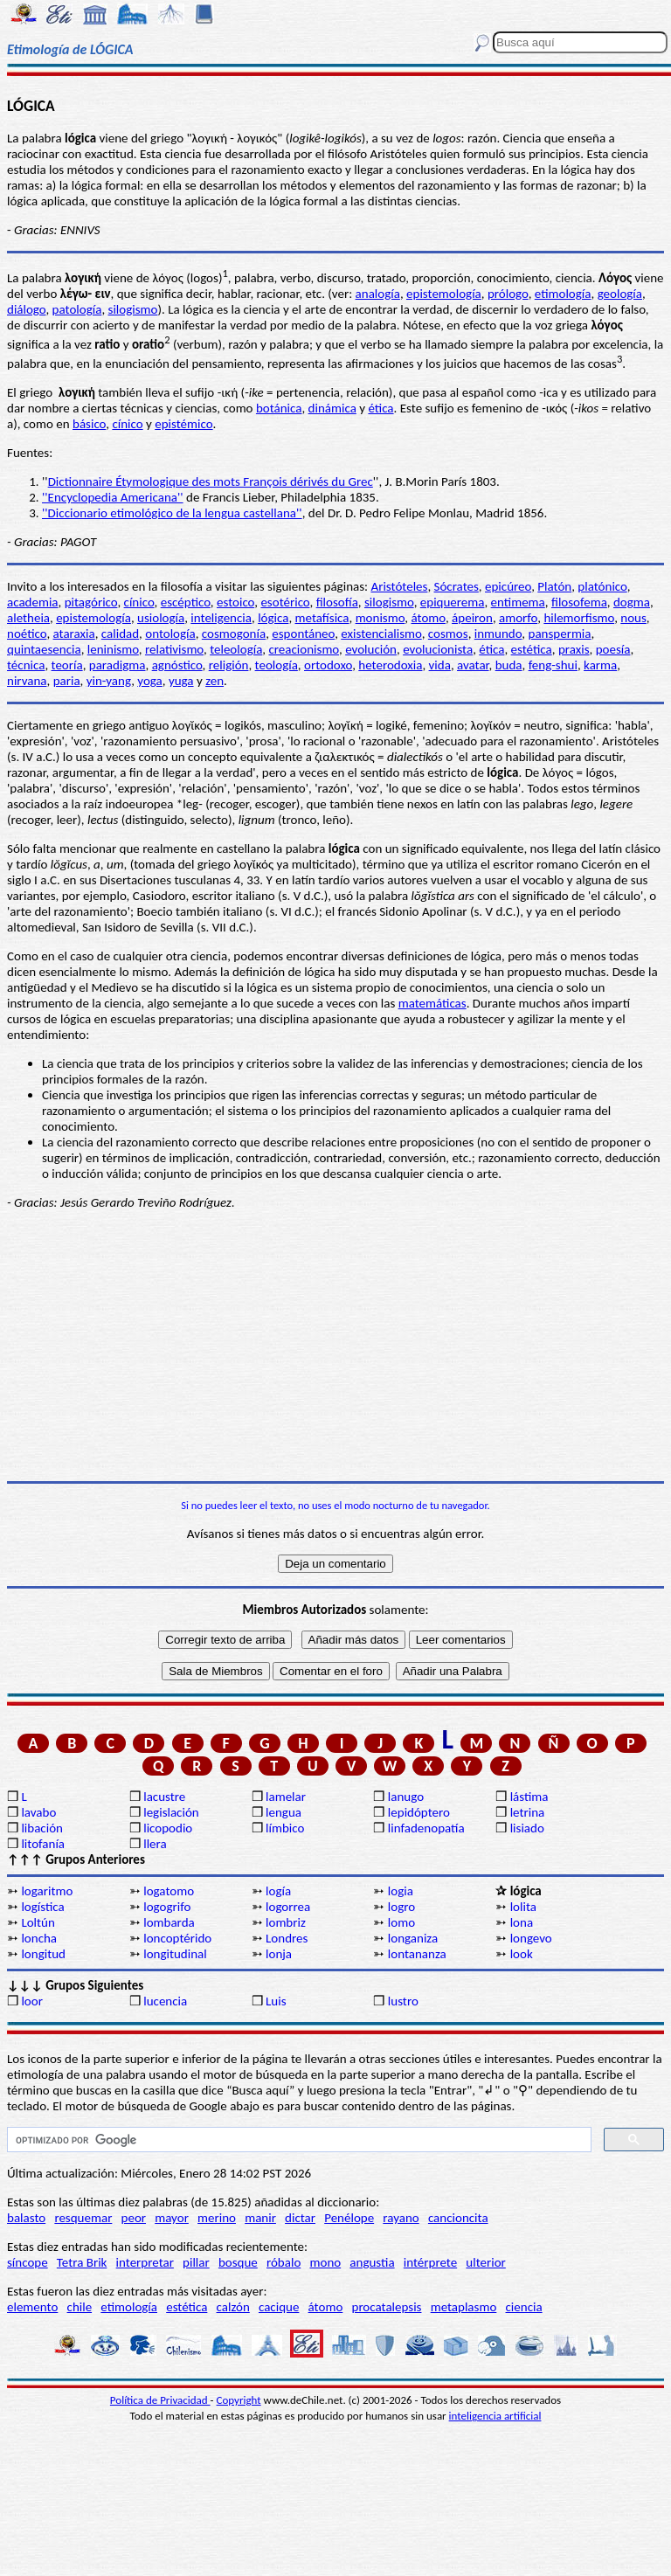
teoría (67, 665)
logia (400, 1891)
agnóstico (177, 665)
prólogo (508, 293)
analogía (378, 293)
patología (77, 309)
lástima (529, 1796)
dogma (631, 602)
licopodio (167, 1828)
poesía (613, 649)
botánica (279, 408)
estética (531, 649)
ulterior (485, 2262)
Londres (287, 1938)
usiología (160, 618)
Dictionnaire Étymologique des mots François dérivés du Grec (210, 481)
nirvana (27, 681)
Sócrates (456, 586)
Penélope (349, 2218)
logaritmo (47, 1891)
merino (216, 2218)
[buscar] (297, 2140)
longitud (43, 1954)
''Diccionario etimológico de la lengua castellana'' (172, 513)
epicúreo (508, 586)
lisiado (527, 1828)
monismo (380, 618)
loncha (39, 1938)
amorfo (518, 618)
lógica (273, 618)
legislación (170, 1812)
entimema (518, 602)
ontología (170, 633)
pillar (196, 2262)
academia (33, 602)
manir (260, 2218)
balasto (26, 2218)
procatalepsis (387, 2307)
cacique (279, 2307)
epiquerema (452, 602)
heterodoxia (390, 665)
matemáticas (432, 1003)
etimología (563, 293)
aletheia (28, 618)
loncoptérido (177, 1938)
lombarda (169, 1922)
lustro (403, 2001)
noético (26, 633)
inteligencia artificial (495, 2415)
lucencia (165, 2001)
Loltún (37, 1922)
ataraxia (74, 633)
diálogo (26, 309)
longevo (531, 1938)
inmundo (498, 633)
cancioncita (458, 2218)
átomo (429, 618)
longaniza (413, 1938)
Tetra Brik (82, 2262)
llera (154, 1844)
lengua (283, 1812)
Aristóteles (398, 586)
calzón (233, 2307)
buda (508, 665)
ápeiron (472, 618)
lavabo (38, 1812)
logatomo (168, 1891)
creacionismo (303, 649)
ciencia (524, 2307)
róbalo (283, 2262)
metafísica (322, 618)
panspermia (560, 633)
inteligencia (221, 618)
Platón (554, 586)
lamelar (286, 1796)
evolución (371, 649)
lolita (523, 1907)
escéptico (186, 602)
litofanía (43, 1844)
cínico (127, 424)
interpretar (145, 2262)
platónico (602, 586)
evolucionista (438, 649)
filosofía (337, 602)
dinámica (332, 408)
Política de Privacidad (160, 2399)
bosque (238, 2262)
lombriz (286, 1922)
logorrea (288, 1907)
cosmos (448, 633)
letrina (527, 1812)
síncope (27, 2262)
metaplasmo (464, 2307)
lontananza (417, 1954)
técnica (26, 665)
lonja (279, 1954)
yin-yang (108, 681)
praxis (574, 649)
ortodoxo (328, 665)
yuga (181, 681)
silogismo (133, 309)
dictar (300, 2218)
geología (620, 293)
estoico (235, 602)
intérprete (430, 2262)
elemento (32, 2307)
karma (600, 665)
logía (278, 1891)
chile (80, 2307)
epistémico (183, 424)
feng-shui (553, 665)
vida (440, 665)
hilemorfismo (578, 618)
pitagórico (91, 602)
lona (521, 1922)
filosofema (579, 602)
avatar (473, 665)
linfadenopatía (426, 1828)
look (521, 1954)
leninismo (113, 649)
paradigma (117, 665)
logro (401, 1907)
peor (133, 2218)
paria (66, 681)
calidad (120, 633)
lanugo (406, 1796)
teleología (236, 649)
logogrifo (166, 1907)
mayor (172, 2218)
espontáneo (303, 633)
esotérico (284, 602)
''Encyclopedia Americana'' (112, 497)
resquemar (83, 2218)
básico (89, 424)
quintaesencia (44, 649)
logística (42, 1907)
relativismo (174, 649)
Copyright (239, 2399)
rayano (401, 2218)
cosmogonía (234, 633)
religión (229, 665)
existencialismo (381, 633)
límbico (285, 1828)
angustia (371, 2262)
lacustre (164, 1796)
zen (214, 681)
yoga (150, 681)
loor (32, 2001)
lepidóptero (419, 1812)
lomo (401, 1922)
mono (325, 2262)
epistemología (443, 293)
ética (380, 408)
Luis (276, 2001)
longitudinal (174, 1954)
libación (42, 1828)
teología (276, 665)
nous (633, 618)
